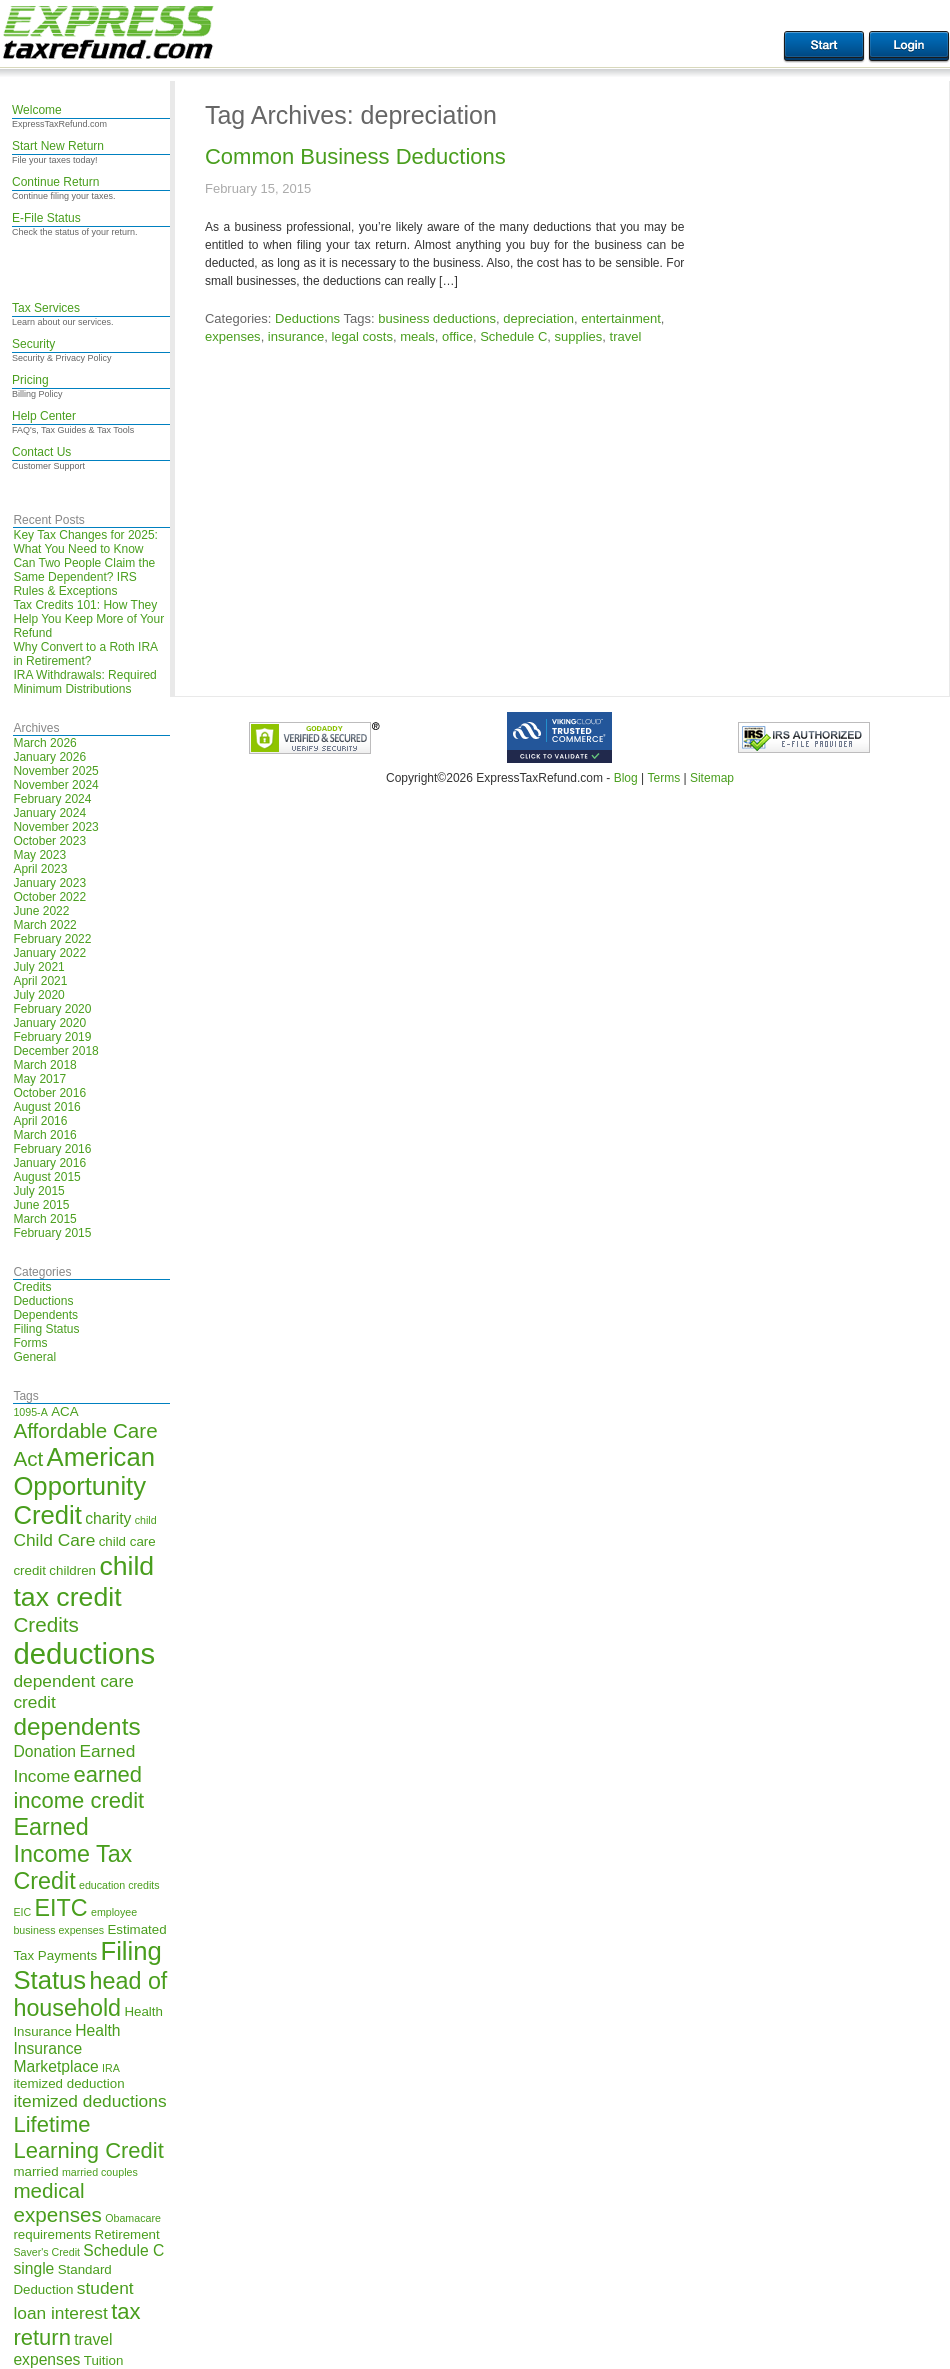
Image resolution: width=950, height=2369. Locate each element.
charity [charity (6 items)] (108, 1518)
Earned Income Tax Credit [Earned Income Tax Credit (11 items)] (72, 1854)
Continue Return (55, 182)
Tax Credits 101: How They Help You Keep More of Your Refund (88, 619)
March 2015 (44, 1219)
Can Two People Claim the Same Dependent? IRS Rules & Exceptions (84, 577)
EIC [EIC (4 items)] (22, 1912)
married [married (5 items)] (35, 2171)
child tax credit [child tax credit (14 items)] (83, 1581)
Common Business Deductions (355, 156)
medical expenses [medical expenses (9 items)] (57, 2202)
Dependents (45, 1315)
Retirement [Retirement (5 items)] (127, 2234)
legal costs (361, 336)
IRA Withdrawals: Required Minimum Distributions (84, 682)
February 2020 (52, 1009)
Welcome (37, 110)
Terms (663, 778)
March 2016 (44, 1135)
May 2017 (39, 1079)
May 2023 (39, 855)
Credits (32, 1287)
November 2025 (55, 771)
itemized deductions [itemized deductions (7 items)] (89, 2101)
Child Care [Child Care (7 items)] (54, 1540)
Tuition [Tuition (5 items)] (104, 2360)
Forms (30, 1343)
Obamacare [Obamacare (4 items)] (133, 2218)
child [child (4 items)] (146, 1520)
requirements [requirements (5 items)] (52, 2234)
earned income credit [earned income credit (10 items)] (78, 1787)
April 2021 (40, 981)
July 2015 (38, 1191)
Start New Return (58, 146)
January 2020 (49, 1023)
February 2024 (52, 799)
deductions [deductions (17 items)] (84, 1653)
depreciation (538, 318)
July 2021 (38, 967)
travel (626, 336)
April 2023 (40, 869)
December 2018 (55, 1051)
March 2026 (44, 743)
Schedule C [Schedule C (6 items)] (123, 2250)
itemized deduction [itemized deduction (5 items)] (68, 2083)
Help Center (44, 416)
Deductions (43, 1301)
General (34, 1357)
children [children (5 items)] (72, 1570)
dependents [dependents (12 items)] (76, 1726)
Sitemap (712, 778)
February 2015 (52, 1233)
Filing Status (46, 1329)
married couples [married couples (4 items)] (100, 2172)
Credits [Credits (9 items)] (45, 1624)
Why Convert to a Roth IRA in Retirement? (85, 654)
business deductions (437, 318)
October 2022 (49, 897)
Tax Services (46, 308)
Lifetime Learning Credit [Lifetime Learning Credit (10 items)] (88, 2137)
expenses (233, 336)
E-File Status (46, 218)
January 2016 (49, 1163)
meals (417, 336)
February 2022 (52, 939)
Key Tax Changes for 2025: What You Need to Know (85, 542)
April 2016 (40, 1121)
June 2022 (41, 911)
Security (33, 344)
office (457, 336)
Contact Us (41, 452)
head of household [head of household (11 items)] (90, 1994)
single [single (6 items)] (33, 2268)
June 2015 (41, 1205)
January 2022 (49, 953)
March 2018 (44, 1065)
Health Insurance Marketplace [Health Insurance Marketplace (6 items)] (66, 2048)
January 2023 (49, 883)
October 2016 (49, 1093)
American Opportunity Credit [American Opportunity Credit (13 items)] (84, 1486)
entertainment (621, 318)
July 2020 (38, 995)
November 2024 (55, 785)
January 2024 (49, 813)
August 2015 (46, 1177)
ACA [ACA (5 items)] (64, 1411)
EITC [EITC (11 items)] (61, 1908)
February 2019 (52, 1037)
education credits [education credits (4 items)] (119, 1885)
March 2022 (44, 925)
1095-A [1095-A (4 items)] (30, 1412)
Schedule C (513, 336)
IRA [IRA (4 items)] (111, 2068)
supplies (579, 336)
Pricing (30, 380)
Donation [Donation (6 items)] (44, 1751)
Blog (626, 778)
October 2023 (49, 841)
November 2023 (55, 827)
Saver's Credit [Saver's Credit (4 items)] (46, 2252)
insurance (296, 336)
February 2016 (52, 1149)
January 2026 (49, 757)
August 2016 (46, 1107)
